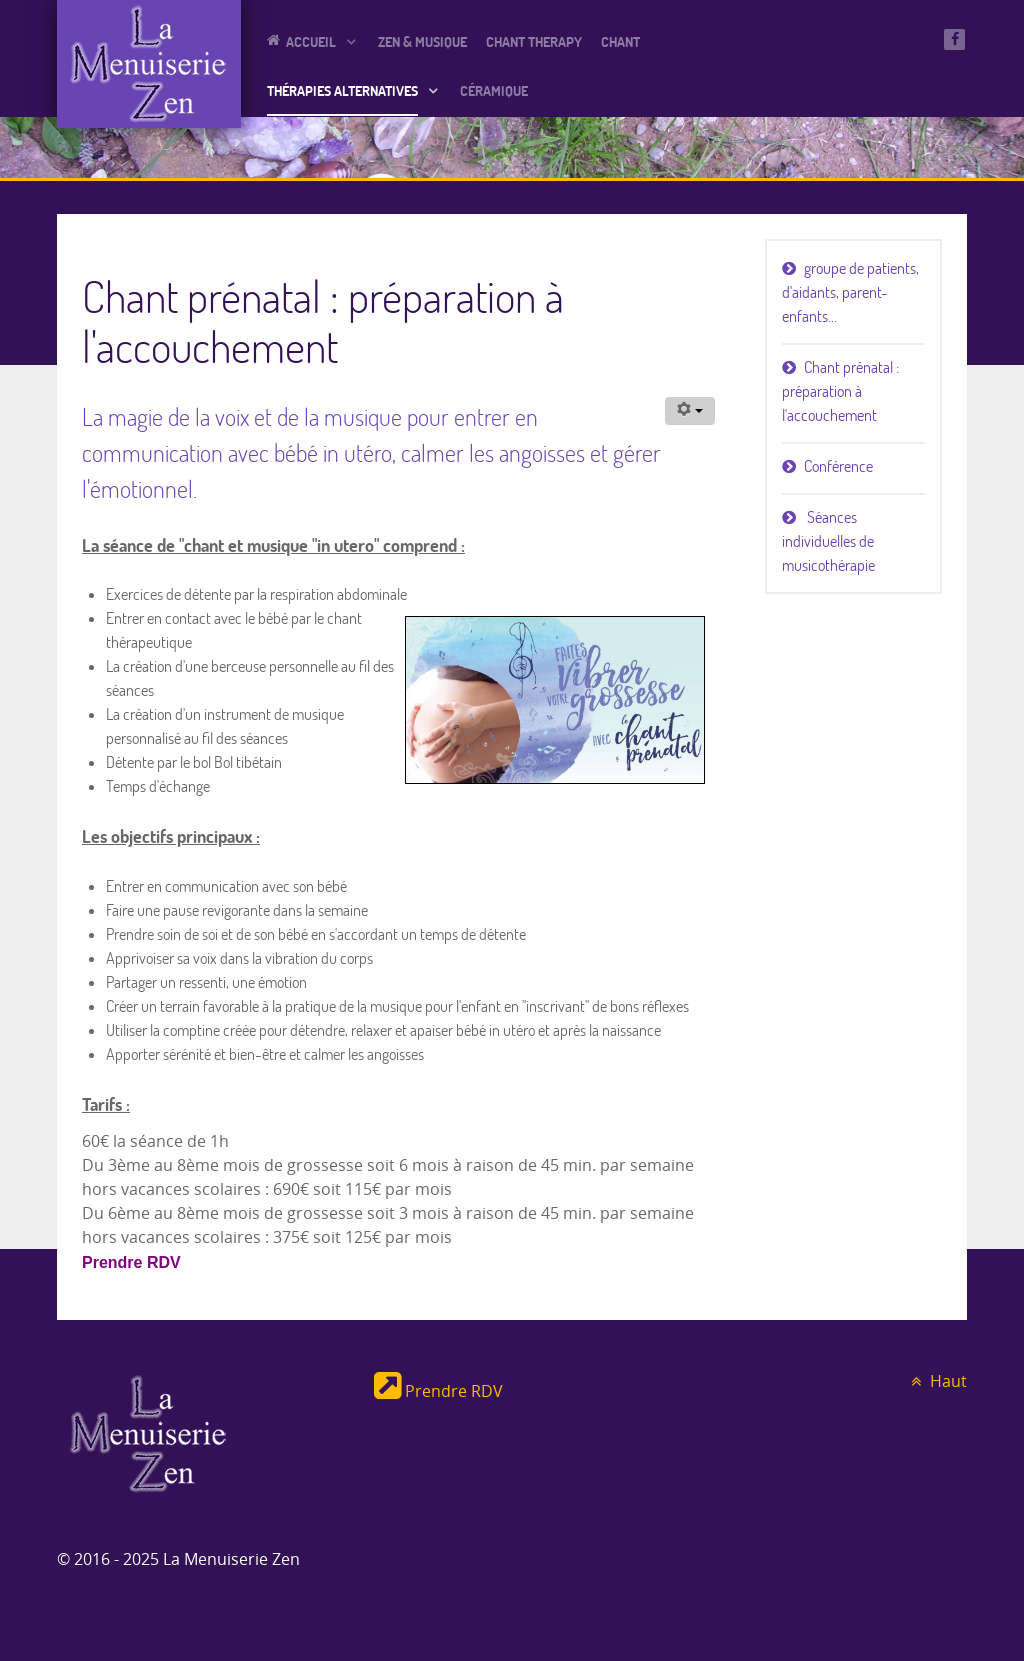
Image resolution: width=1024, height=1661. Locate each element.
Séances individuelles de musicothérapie (828, 541)
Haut (936, 1381)
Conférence (838, 466)
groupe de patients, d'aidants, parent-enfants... (850, 292)
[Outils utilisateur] (690, 411)
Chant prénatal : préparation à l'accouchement (840, 391)
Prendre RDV (131, 1262)
